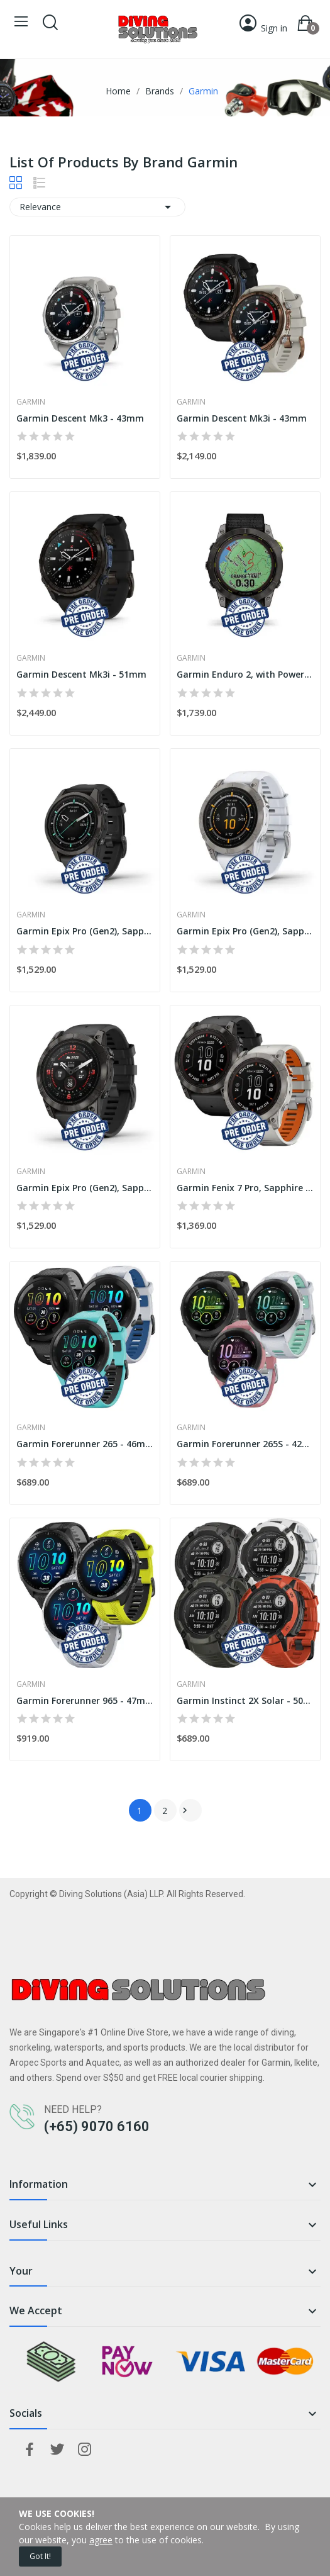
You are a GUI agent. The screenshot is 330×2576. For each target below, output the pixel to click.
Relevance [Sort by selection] (97, 207)
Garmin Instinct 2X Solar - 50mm (245, 1700)
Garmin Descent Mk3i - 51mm (81, 674)
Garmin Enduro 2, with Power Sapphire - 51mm (245, 674)
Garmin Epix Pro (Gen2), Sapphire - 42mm (84, 931)
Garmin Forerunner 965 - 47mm (84, 1700)
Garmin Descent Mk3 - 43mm (80, 418)
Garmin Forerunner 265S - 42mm (245, 1444)
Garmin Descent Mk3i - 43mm (242, 418)
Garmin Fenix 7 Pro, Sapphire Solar (245, 1188)
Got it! (40, 2556)
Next (184, 1810)
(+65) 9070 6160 (97, 2126)
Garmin (30, 402)
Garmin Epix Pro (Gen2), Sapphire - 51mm (84, 1188)
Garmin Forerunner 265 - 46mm (84, 1444)
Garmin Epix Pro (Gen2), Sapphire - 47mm (245, 931)
